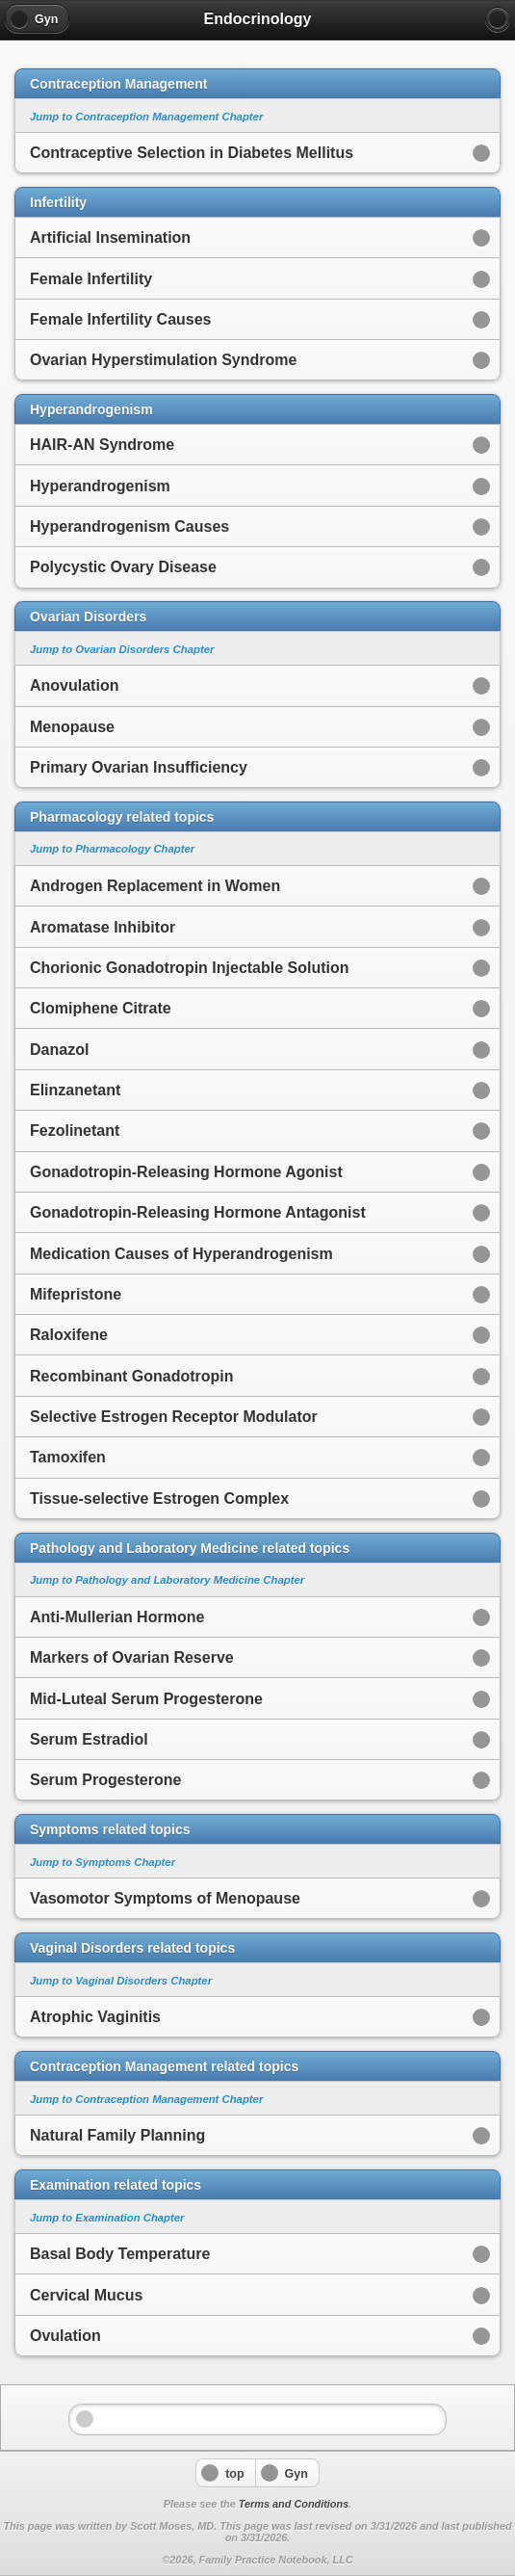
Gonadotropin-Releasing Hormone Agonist (186, 1172)
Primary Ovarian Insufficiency (138, 767)
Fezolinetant (74, 1130)
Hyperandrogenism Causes (129, 526)
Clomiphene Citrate (100, 1008)
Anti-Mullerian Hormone (117, 1617)
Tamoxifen (68, 1457)
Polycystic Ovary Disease (123, 567)
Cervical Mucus (86, 2295)
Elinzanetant (75, 1090)
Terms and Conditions (293, 2504)
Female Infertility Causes (121, 319)
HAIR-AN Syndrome (102, 444)
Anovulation (74, 685)
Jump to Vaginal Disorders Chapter (121, 1980)
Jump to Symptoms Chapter (102, 1862)
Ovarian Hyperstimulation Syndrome (163, 360)
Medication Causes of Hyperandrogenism (181, 1254)
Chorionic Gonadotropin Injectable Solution (189, 967)
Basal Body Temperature (120, 2254)
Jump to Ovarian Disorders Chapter (122, 649)
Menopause (72, 727)
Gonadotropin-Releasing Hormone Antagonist (198, 1212)
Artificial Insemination (110, 237)
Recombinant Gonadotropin (132, 1376)
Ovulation (65, 2335)
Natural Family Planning (117, 2135)
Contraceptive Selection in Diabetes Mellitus (191, 153)
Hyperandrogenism (100, 486)
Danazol (59, 1049)
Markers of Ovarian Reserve (132, 1657)
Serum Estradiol (89, 1739)
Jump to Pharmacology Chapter (112, 848)
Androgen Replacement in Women (155, 886)
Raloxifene (69, 1335)
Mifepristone (75, 1294)
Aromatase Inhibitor (102, 927)
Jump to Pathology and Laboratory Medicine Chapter (167, 1580)
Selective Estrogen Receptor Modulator (174, 1416)
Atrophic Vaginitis (95, 2017)
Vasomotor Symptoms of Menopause (165, 1898)
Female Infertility (91, 279)
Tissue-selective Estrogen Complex (159, 1498)
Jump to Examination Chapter (107, 2217)
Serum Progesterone (105, 1780)
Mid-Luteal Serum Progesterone (146, 1699)
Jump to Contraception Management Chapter (146, 116)
